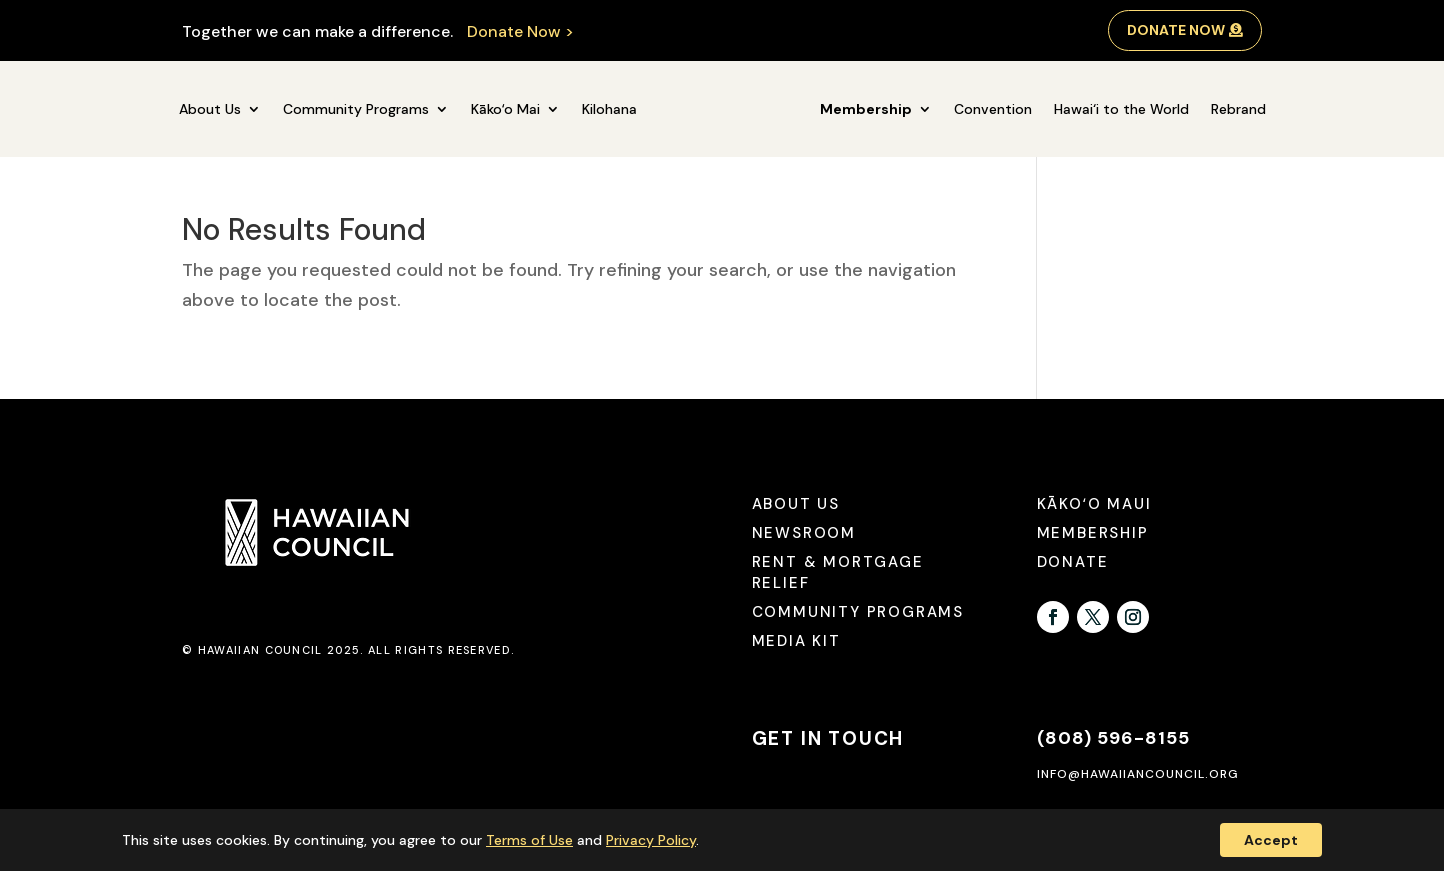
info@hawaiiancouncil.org (1138, 774)
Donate (1073, 562)
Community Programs (356, 109)
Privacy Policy (651, 840)
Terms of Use (529, 840)
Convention (993, 109)
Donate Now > (520, 31)
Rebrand (1238, 109)
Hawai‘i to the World (1121, 109)
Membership (866, 109)
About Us (210, 109)
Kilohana (609, 109)
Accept (1271, 840)
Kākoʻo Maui (1094, 504)
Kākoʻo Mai (505, 109)
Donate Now (1176, 30)
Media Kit (796, 641)
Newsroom (804, 533)
